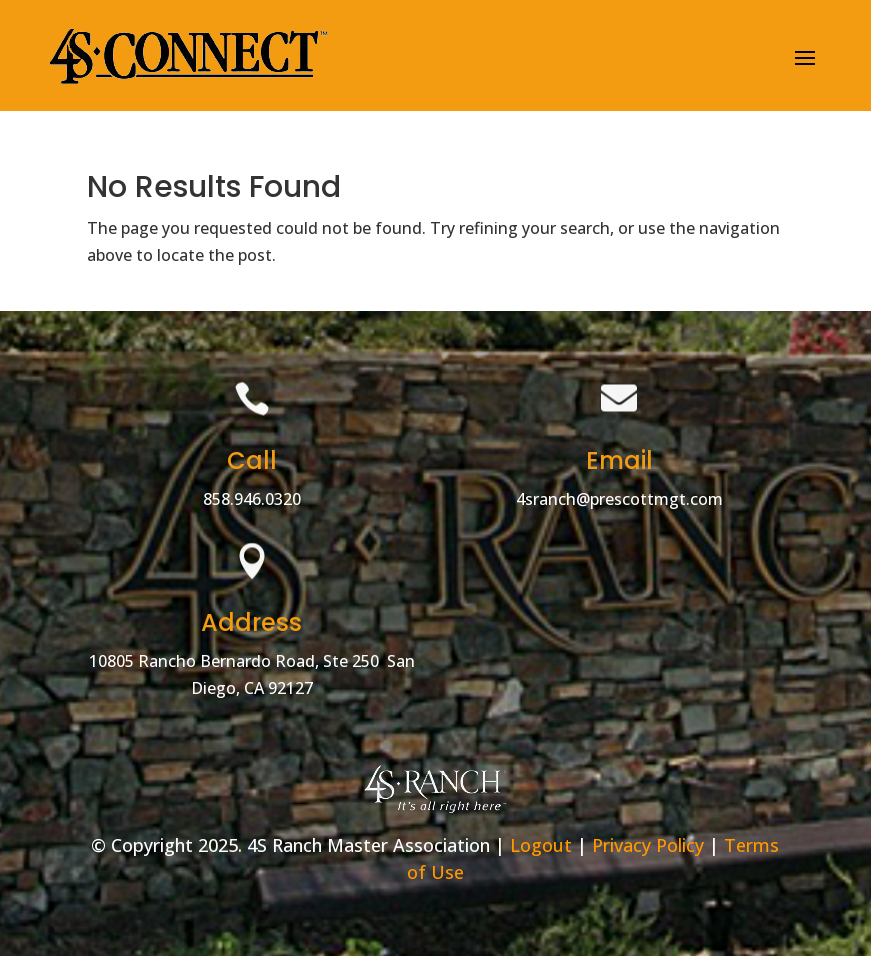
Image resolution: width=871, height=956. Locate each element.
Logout (541, 845)
